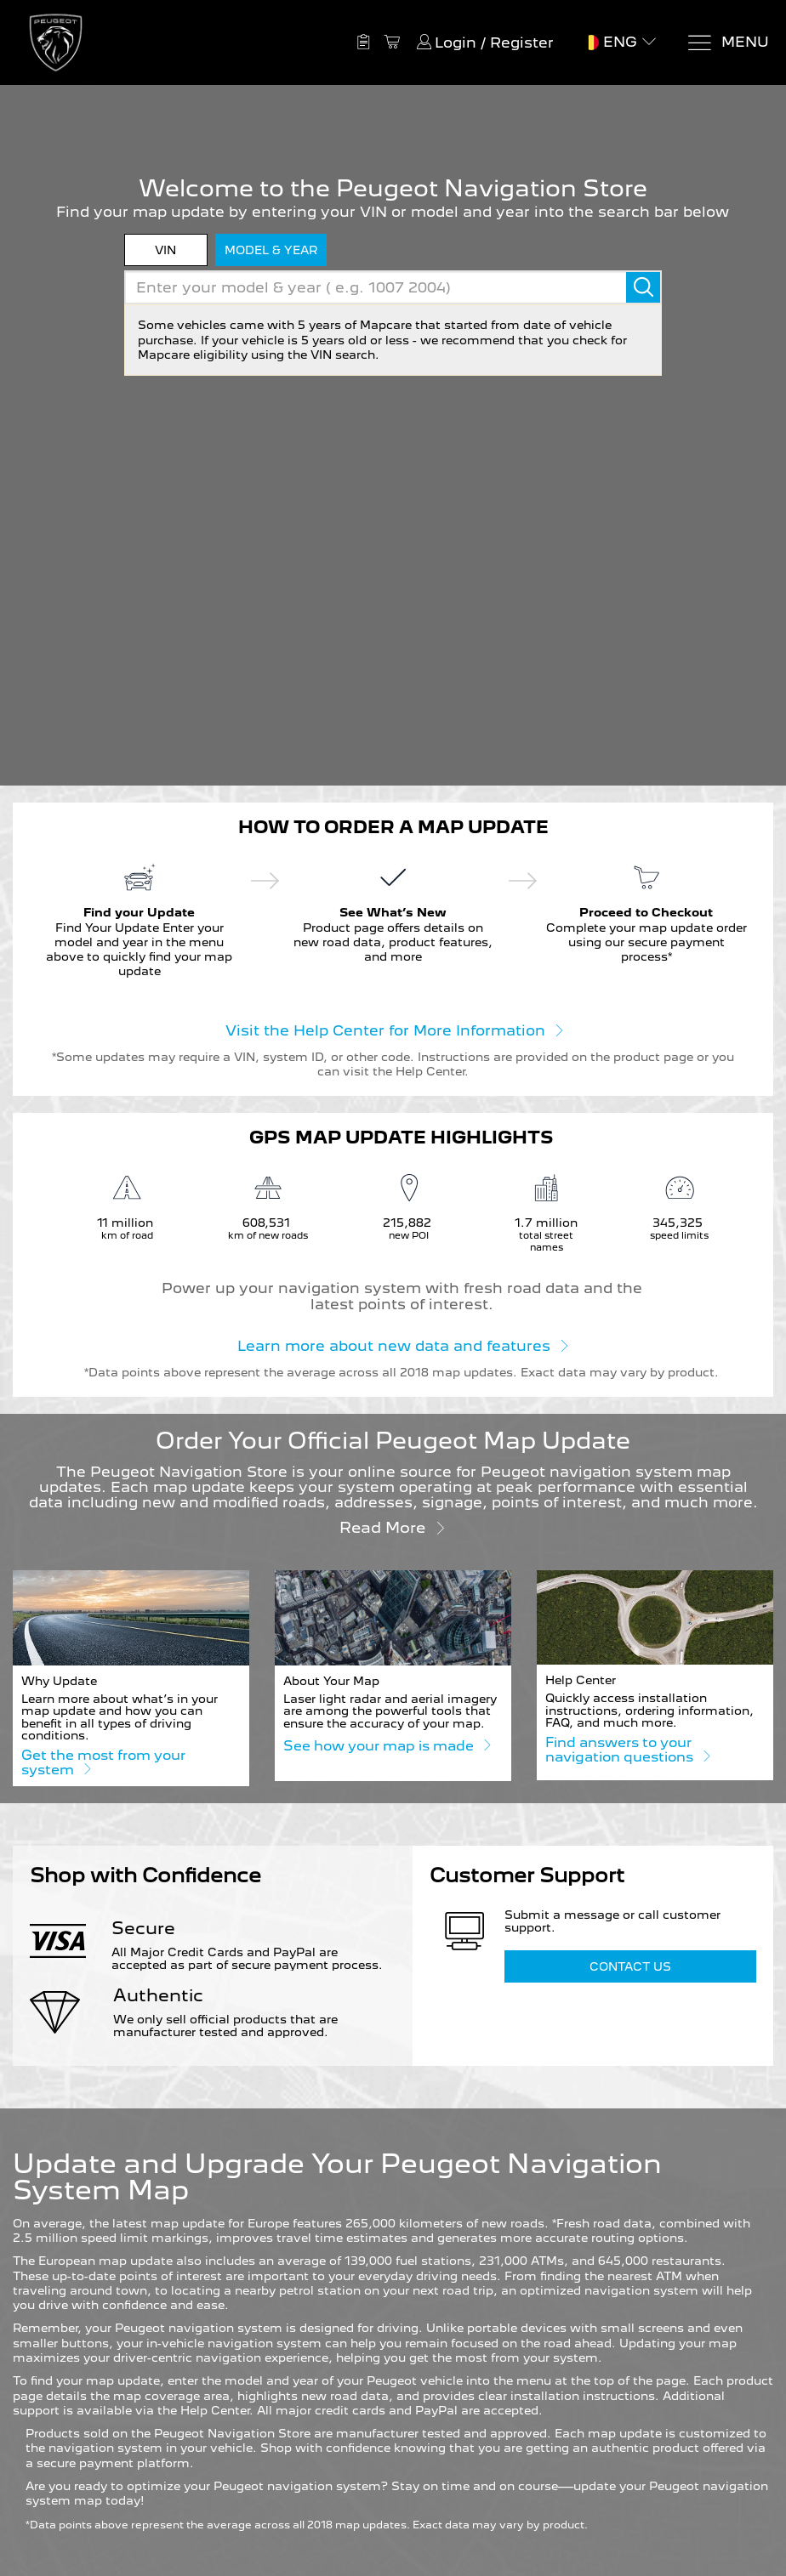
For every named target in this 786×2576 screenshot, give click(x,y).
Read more (393, 1526)
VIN (165, 250)
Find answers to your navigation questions (627, 1750)
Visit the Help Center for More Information (393, 1029)
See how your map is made (386, 1745)
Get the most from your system (103, 1763)
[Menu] (727, 43)
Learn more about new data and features (402, 1345)
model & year (271, 250)
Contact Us (630, 1966)
